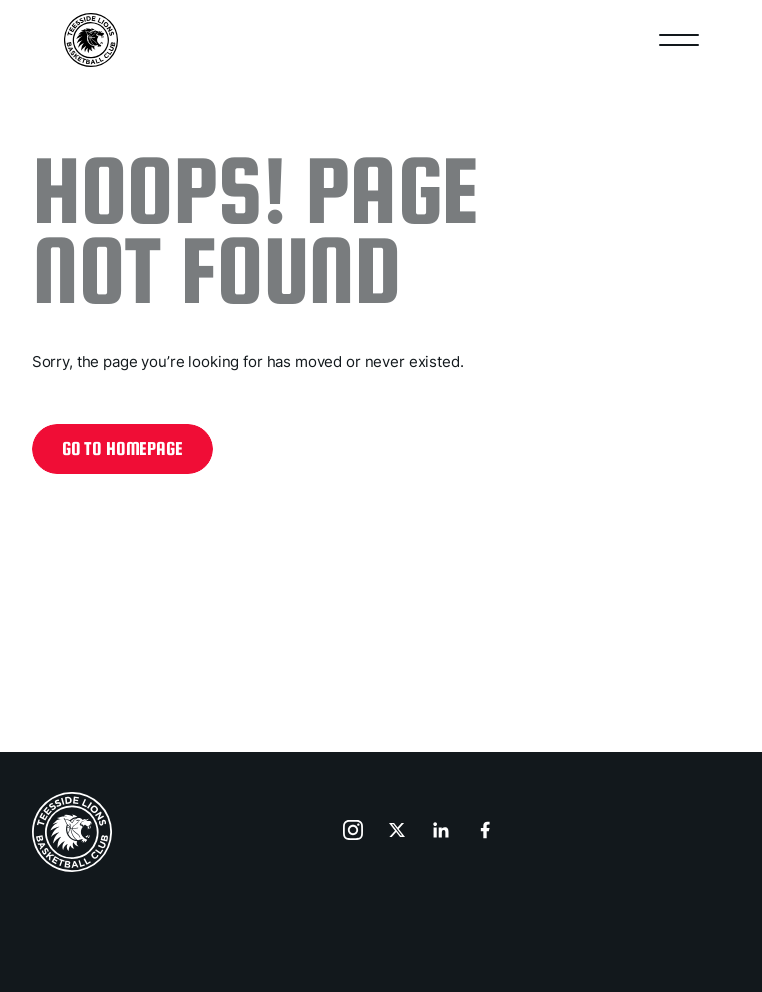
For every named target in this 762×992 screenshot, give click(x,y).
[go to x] (399, 832)
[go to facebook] (487, 832)
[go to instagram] (355, 832)
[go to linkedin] (443, 832)
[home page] (72, 832)
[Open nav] (679, 40)
